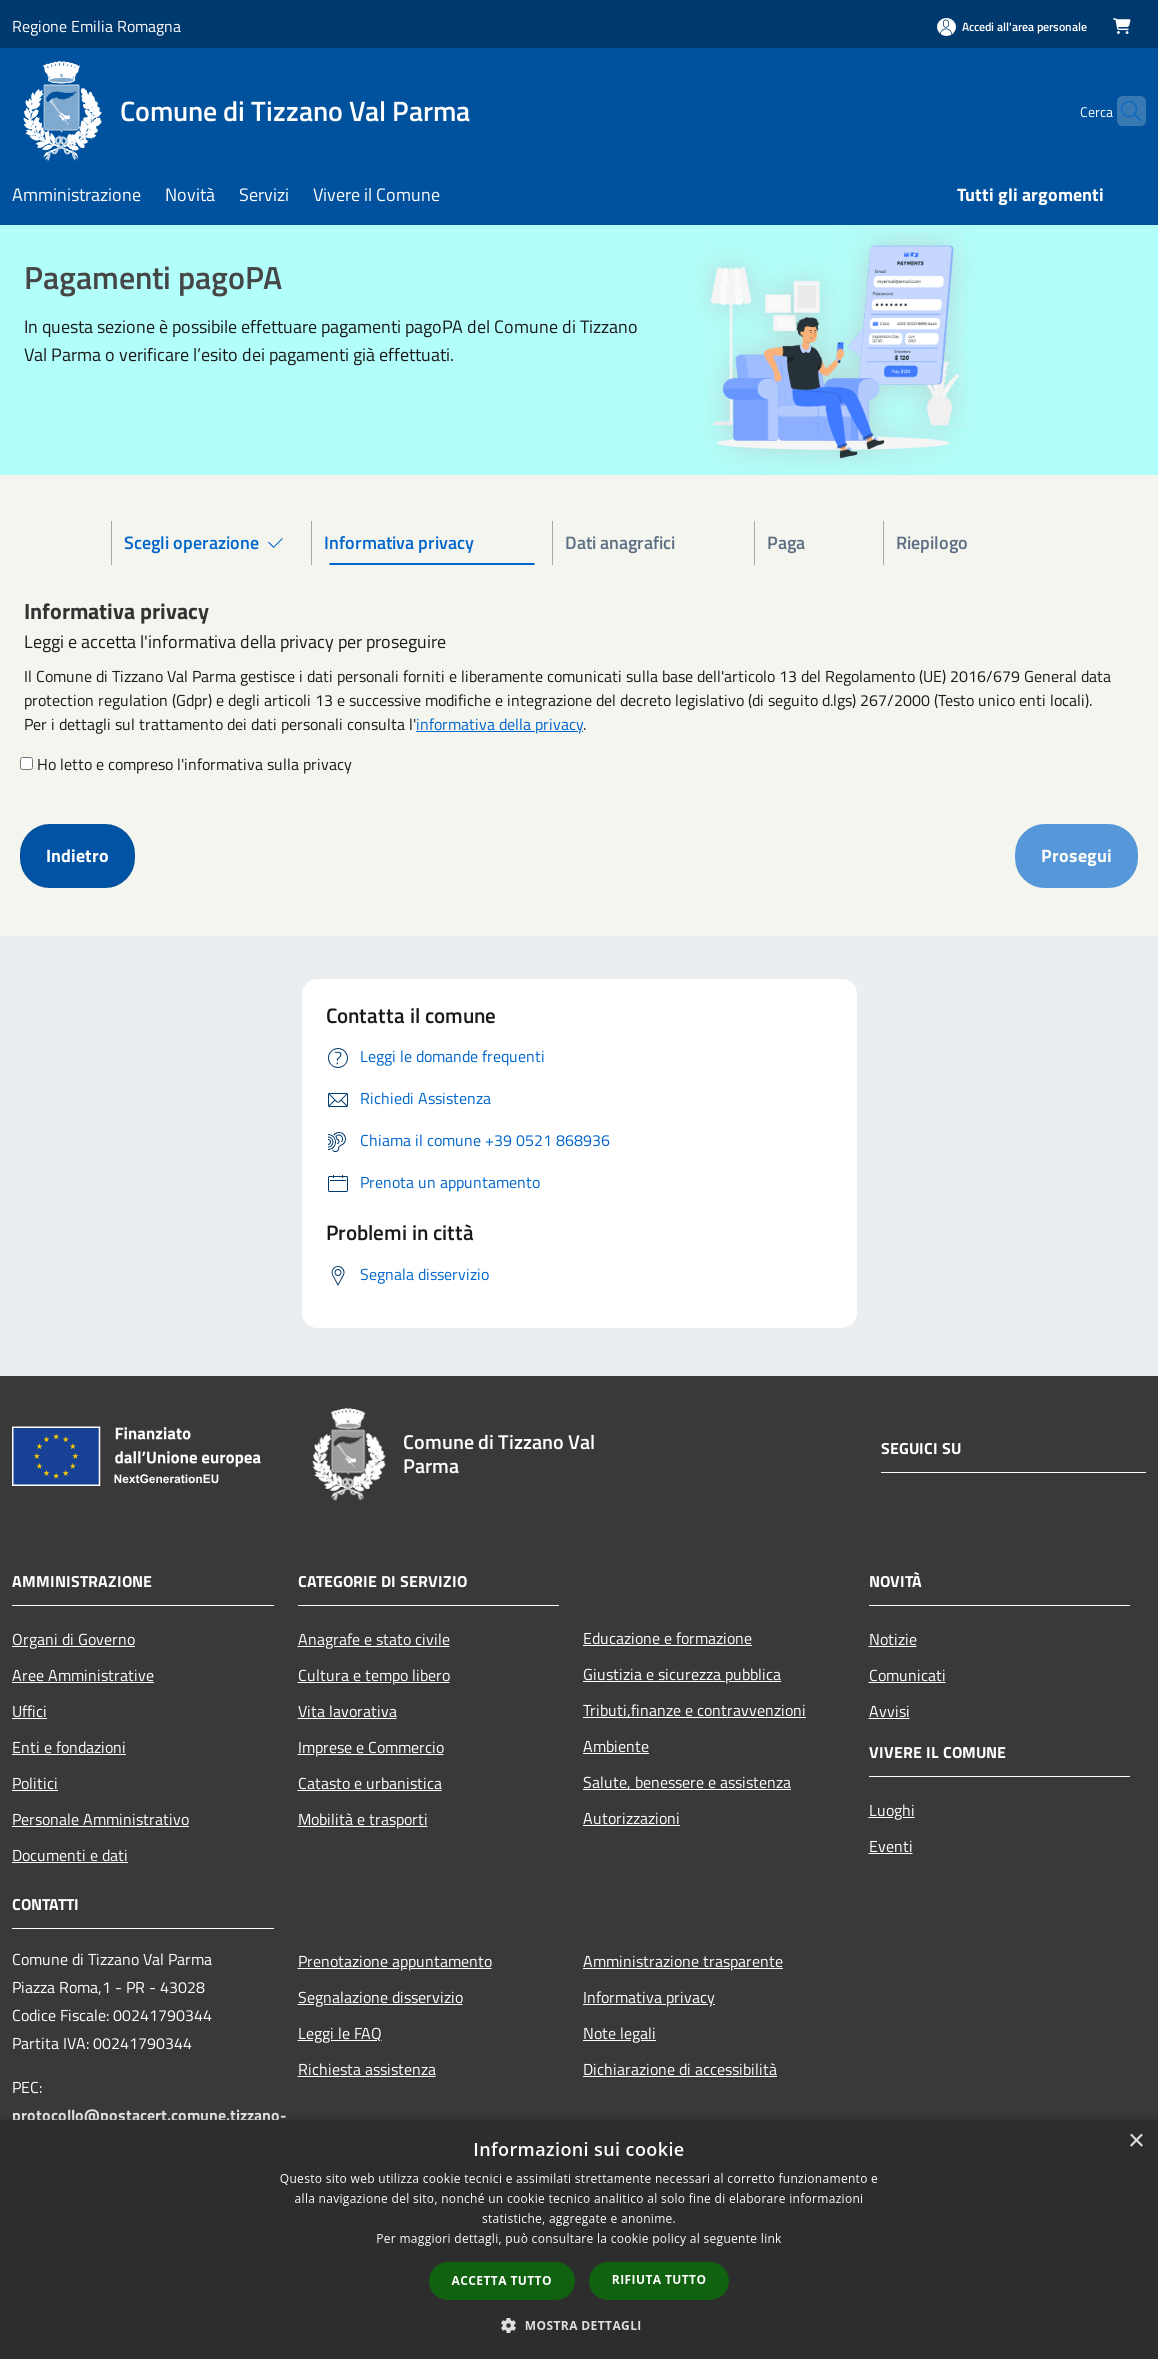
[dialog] (579, 2239)
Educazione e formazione (667, 1638)
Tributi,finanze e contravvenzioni (694, 1710)
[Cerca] (1122, 111)
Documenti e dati (70, 1855)
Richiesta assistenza (367, 2069)
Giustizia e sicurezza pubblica (682, 1674)
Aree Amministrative (83, 1675)
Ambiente (616, 1746)
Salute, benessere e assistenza (687, 1782)
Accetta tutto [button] (502, 2280)
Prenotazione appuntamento (395, 1961)
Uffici (29, 1711)
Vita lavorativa (347, 1711)
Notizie (893, 1639)
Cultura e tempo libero (374, 1675)
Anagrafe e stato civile (374, 1639)
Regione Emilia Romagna (96, 26)
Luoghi (892, 1810)
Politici (35, 1783)
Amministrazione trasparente (683, 1961)
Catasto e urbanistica (370, 1783)
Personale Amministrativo (100, 1819)
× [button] (1135, 2141)
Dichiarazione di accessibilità (680, 2069)
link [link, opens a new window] (771, 2238)
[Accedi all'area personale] (1012, 26)
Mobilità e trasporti (363, 1819)
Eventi (891, 1846)
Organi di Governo (73, 1639)
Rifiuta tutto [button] (659, 2279)
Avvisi (889, 1711)
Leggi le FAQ (340, 2033)
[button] (579, 2325)
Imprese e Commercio (371, 1747)
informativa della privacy (499, 724)
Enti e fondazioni (69, 1747)
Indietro (77, 855)
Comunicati (907, 1675)
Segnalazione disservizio (380, 1997)
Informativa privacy (649, 1997)
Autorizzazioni (631, 1818)
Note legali (619, 2033)
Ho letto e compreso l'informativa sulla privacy (194, 764)
